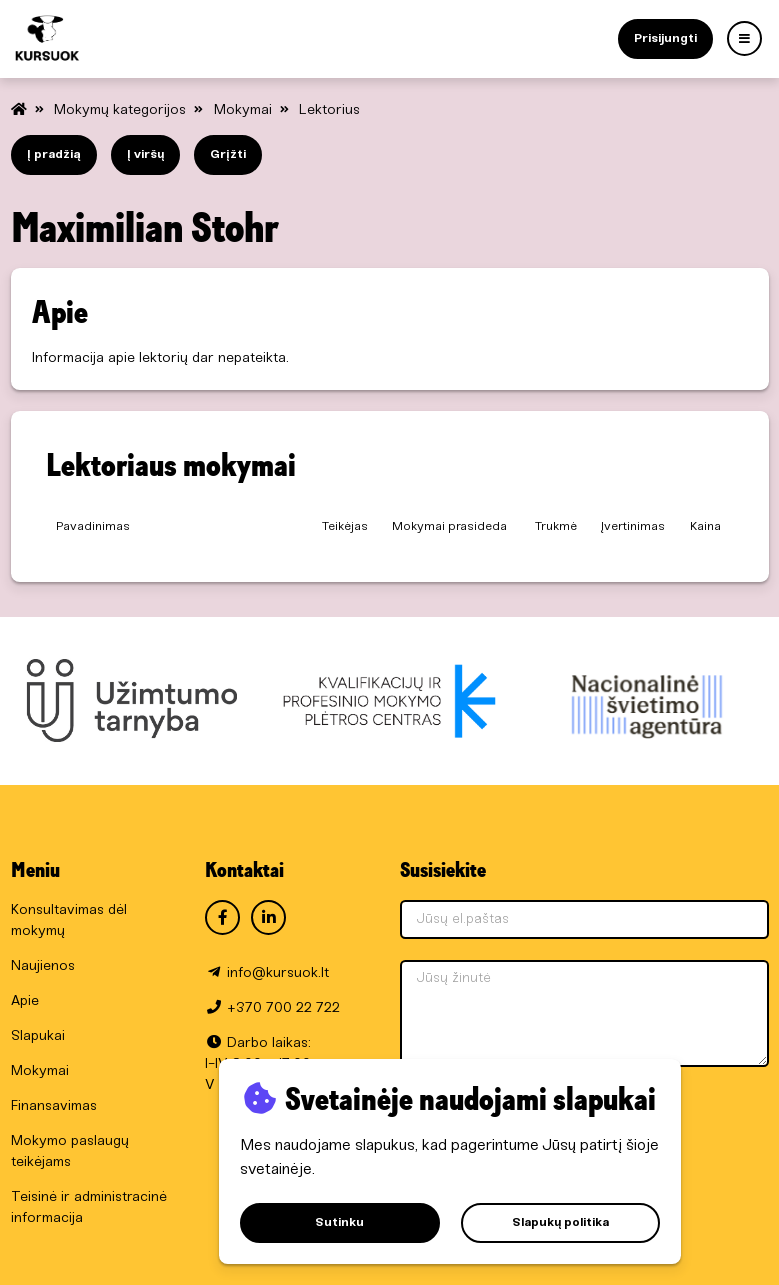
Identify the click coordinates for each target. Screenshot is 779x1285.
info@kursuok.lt (278, 973)
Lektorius (329, 110)
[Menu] (744, 38)
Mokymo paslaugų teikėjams (70, 1152)
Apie (25, 1001)
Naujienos (43, 966)
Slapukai (38, 1036)
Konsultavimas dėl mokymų (69, 921)
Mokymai (245, 110)
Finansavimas (54, 1106)
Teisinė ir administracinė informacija (89, 1208)
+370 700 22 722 (283, 1008)
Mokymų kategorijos (122, 110)
